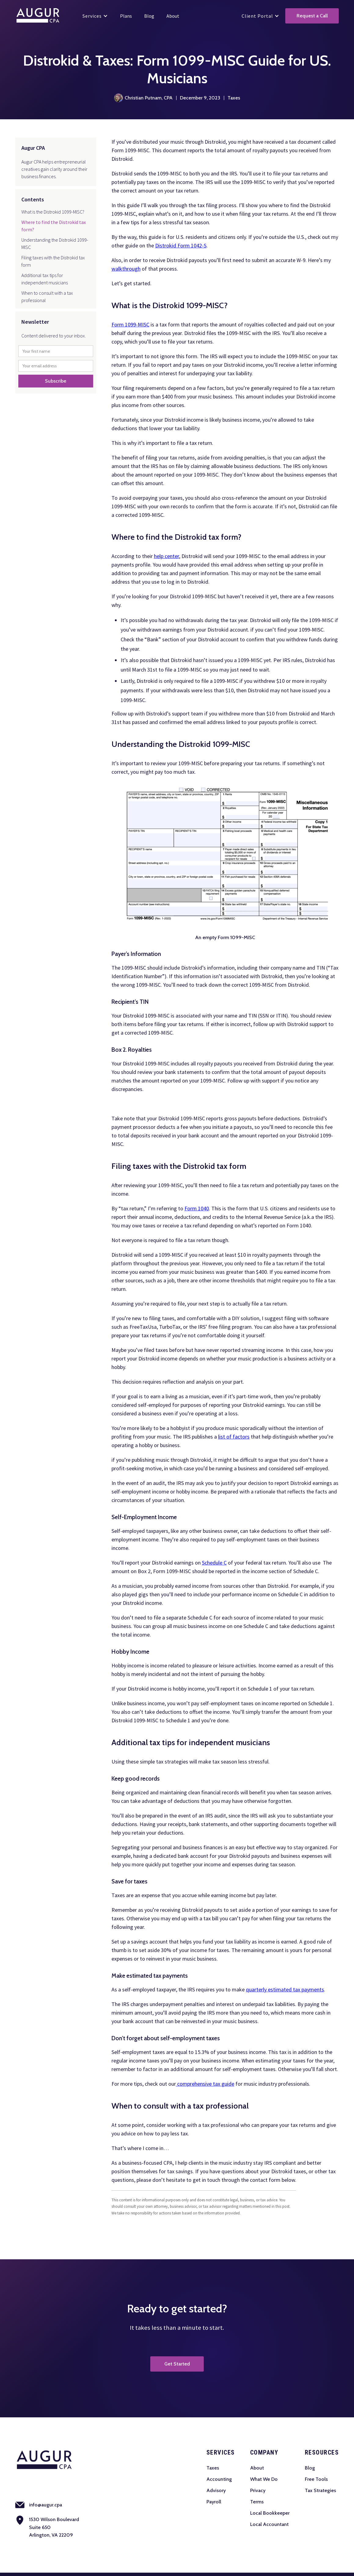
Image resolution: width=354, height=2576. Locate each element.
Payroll (213, 2502)
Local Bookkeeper (270, 2513)
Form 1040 (196, 1208)
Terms (257, 2502)
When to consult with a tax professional (47, 296)
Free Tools (316, 2479)
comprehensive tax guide (205, 2083)
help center (166, 556)
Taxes (212, 2468)
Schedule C (214, 1562)
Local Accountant (269, 2524)
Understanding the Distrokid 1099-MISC (54, 243)
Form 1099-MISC (130, 324)
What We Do (264, 2479)
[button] (95, 16)
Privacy (257, 2490)
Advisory (216, 2490)
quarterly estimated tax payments (285, 1989)
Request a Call (312, 16)
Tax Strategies (320, 2490)
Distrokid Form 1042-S (180, 245)
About (257, 2468)
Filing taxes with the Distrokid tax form (53, 261)
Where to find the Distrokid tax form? (53, 225)
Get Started (177, 2364)
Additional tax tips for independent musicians (44, 279)
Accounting (219, 2479)
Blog (310, 2468)
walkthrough (126, 268)
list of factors (234, 1436)
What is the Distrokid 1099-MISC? (52, 212)
